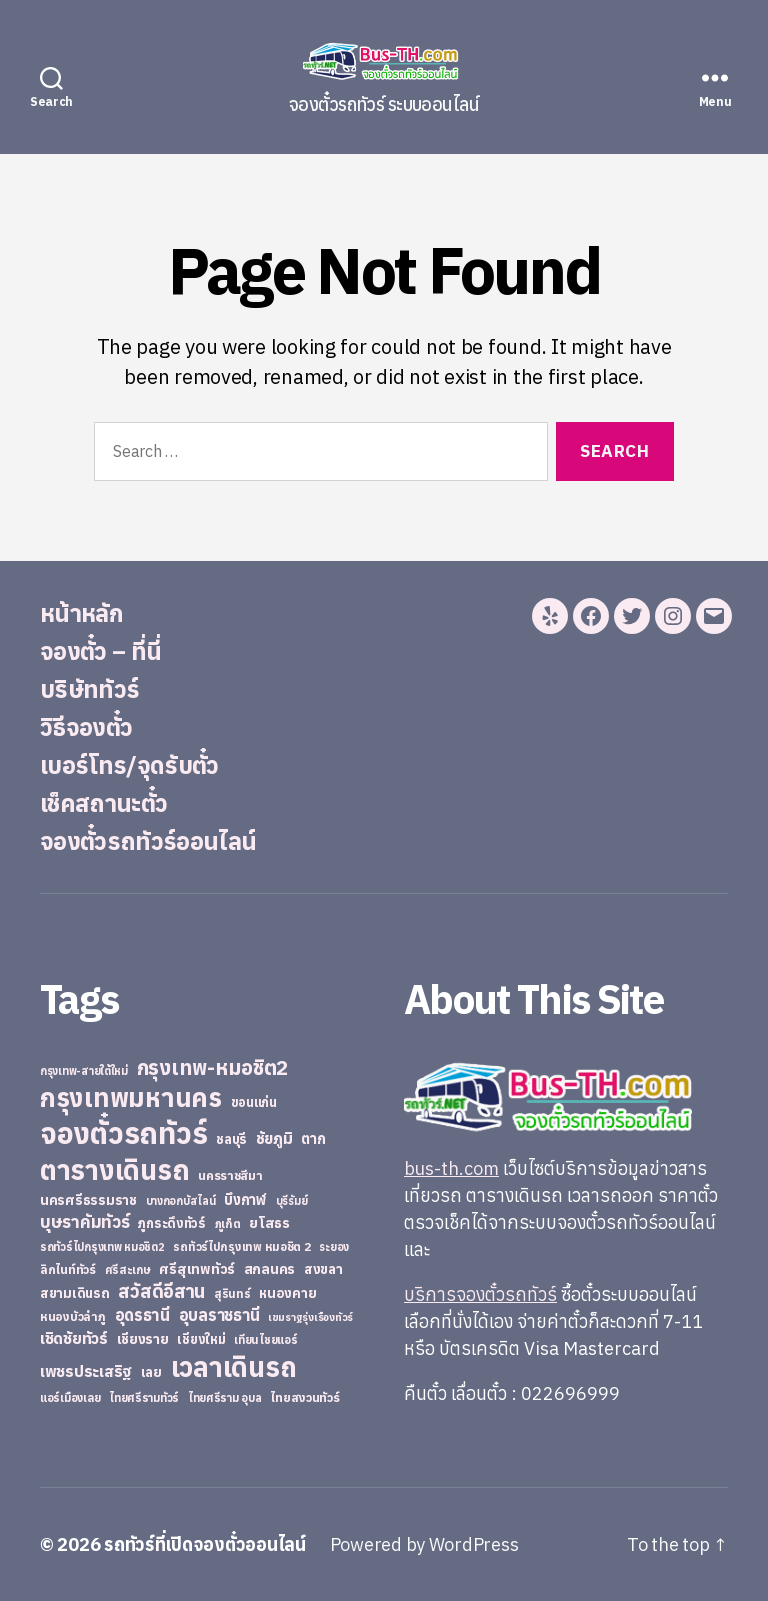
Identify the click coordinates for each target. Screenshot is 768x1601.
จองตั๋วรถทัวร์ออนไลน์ (148, 841)
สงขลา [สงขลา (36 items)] (323, 1269)
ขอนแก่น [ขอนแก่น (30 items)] (254, 1102)
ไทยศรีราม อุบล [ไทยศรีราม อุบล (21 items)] (225, 1398)
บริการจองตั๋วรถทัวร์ (480, 1294)
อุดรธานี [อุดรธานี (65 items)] (142, 1314)
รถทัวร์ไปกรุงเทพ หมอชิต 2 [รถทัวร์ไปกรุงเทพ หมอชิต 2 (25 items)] (241, 1246)
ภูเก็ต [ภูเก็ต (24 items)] (228, 1223)
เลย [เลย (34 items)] (151, 1372)
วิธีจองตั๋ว (86, 727)
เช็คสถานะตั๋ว (103, 803)
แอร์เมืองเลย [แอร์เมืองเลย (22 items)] (70, 1397)
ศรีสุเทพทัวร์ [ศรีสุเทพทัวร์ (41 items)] (197, 1269)
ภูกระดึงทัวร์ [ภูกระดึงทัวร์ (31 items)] (172, 1223)
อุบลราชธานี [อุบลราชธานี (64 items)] (219, 1314)
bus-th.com (451, 1168)
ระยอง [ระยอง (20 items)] (334, 1247)
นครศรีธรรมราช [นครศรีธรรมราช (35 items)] (88, 1200)
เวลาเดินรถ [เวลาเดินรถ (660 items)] (234, 1366)
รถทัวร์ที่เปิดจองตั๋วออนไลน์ (205, 1544)
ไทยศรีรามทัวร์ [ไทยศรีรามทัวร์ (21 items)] (144, 1398)
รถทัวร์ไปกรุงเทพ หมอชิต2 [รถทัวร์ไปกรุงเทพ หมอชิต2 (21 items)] (102, 1247)
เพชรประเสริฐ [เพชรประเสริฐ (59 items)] (86, 1371)
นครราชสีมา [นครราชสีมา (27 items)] (230, 1175)
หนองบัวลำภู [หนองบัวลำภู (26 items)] (73, 1316)
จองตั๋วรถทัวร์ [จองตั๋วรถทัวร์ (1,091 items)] (123, 1133)
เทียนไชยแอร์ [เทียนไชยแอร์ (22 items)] (265, 1339)
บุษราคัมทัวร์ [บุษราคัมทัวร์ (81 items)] (85, 1221)
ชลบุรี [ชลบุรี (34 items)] (231, 1139)
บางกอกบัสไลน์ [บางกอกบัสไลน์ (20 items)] (181, 1201)
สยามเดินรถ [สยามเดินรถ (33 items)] (75, 1293)
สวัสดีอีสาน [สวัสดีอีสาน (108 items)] (161, 1291)
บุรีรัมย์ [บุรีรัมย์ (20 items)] (292, 1201)
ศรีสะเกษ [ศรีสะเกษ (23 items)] (128, 1269)
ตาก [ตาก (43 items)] (313, 1138)
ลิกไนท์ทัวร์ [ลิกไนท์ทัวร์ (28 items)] (68, 1269)
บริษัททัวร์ (89, 689)
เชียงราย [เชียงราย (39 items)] (143, 1339)
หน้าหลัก (81, 613)
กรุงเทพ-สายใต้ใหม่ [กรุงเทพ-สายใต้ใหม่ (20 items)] (84, 1071)
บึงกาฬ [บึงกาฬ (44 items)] (245, 1199)
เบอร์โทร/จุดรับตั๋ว (129, 765)
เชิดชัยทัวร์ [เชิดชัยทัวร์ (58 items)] (74, 1338)
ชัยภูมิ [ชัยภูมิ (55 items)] (274, 1138)
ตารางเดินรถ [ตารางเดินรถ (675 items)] (114, 1169)
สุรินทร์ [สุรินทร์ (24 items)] (232, 1293)
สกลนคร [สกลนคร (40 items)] (269, 1269)
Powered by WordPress (424, 1544)
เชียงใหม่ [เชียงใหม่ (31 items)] (201, 1339)
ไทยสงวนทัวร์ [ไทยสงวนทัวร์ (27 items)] (304, 1397)
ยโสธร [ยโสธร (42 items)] (269, 1222)
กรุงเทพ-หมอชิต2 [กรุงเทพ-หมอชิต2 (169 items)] (213, 1067)
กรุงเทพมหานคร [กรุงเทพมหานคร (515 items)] (131, 1097)
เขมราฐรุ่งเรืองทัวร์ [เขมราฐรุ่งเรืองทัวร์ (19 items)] (310, 1317)
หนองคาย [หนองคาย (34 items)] (287, 1293)
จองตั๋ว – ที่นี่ (100, 651)
